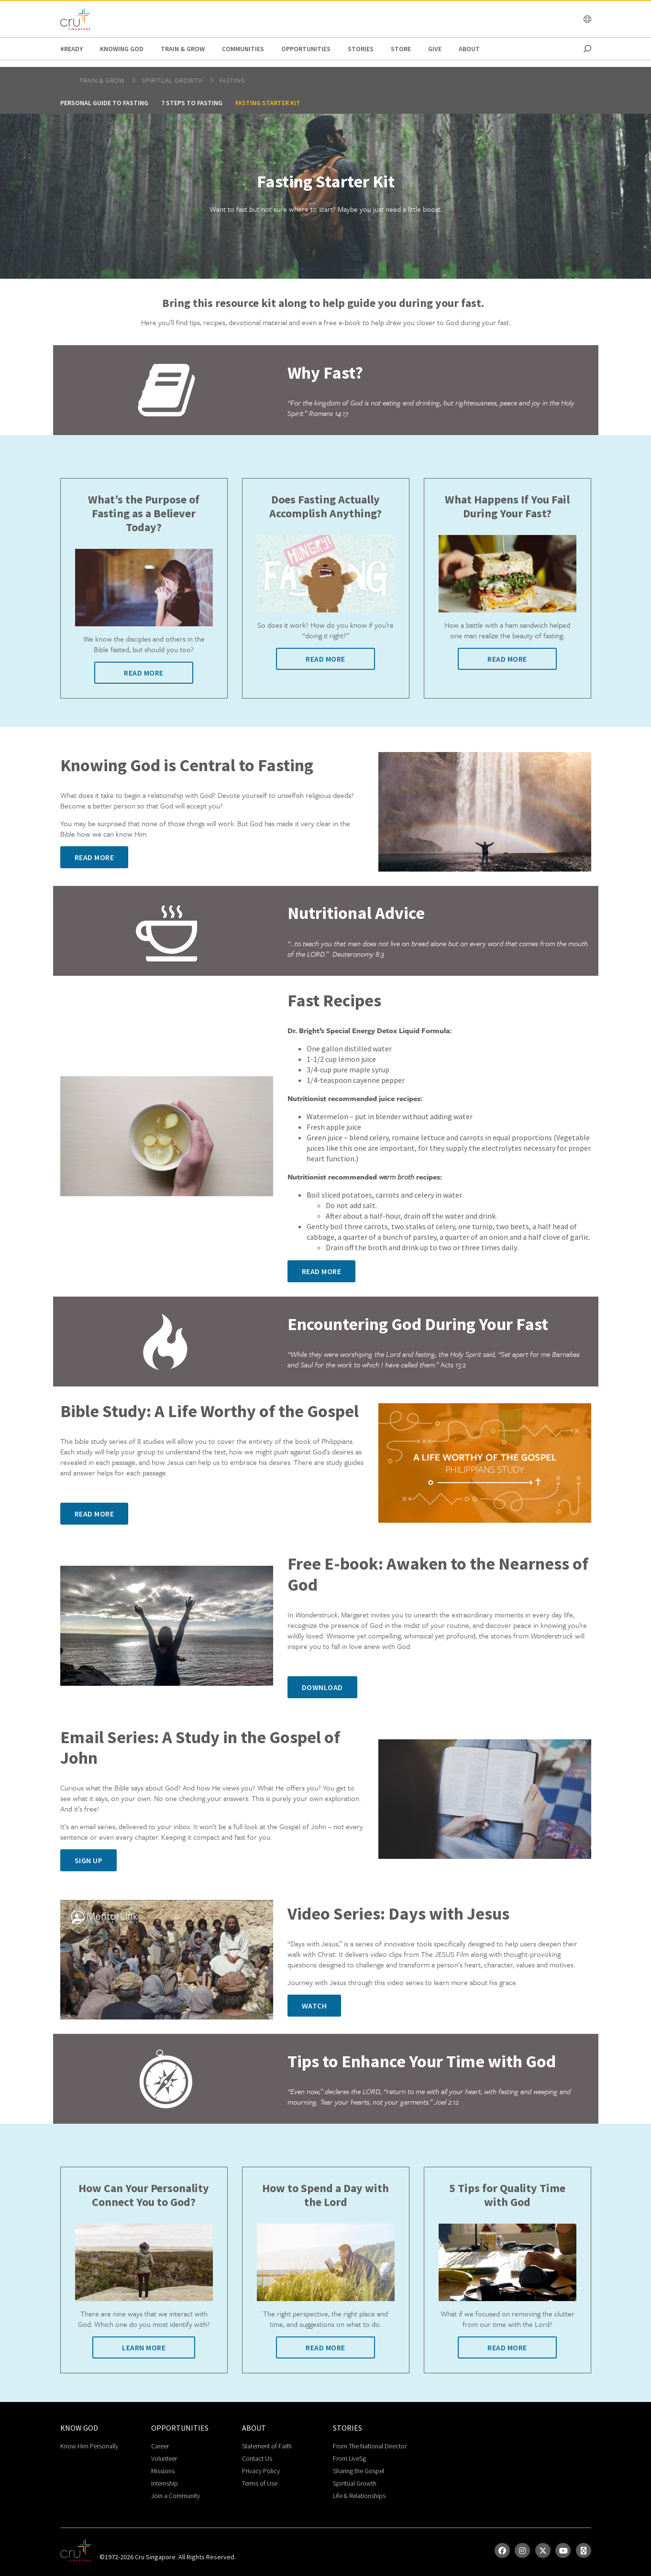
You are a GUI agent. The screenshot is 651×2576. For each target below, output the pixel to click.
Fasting (232, 80)
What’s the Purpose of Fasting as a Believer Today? (143, 513)
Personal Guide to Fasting (104, 102)
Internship (164, 2483)
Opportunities (306, 48)
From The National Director (370, 2446)
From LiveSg (349, 2458)
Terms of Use (259, 2483)
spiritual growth (173, 80)
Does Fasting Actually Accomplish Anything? (325, 507)
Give (434, 48)
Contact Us (257, 2458)
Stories (361, 48)
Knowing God (121, 48)
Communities (243, 48)
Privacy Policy (261, 2471)
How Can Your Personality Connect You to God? (143, 2195)
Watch (314, 2005)
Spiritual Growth (354, 2483)
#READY (71, 48)
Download (322, 1687)
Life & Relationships (359, 2495)
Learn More (144, 2347)
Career (160, 2446)
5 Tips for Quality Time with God (507, 2195)
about (469, 48)
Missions (163, 2471)
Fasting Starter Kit (267, 102)
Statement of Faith (267, 2446)
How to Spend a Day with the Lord (325, 2195)
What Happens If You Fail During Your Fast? (507, 507)
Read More (144, 672)
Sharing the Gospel (358, 2471)
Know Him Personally (89, 2446)
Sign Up (89, 1860)
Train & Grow (183, 48)
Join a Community (175, 2495)
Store (401, 48)
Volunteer (164, 2458)
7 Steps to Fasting (191, 102)
